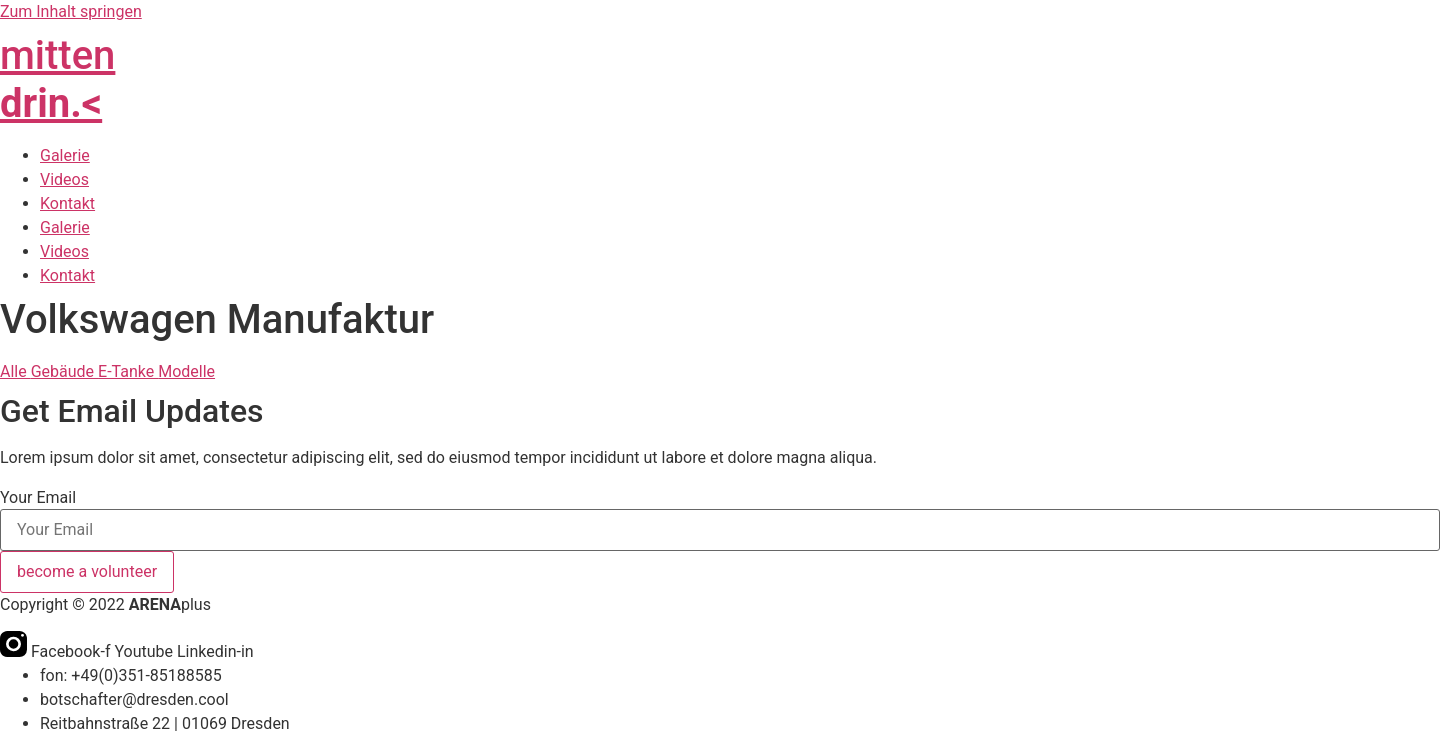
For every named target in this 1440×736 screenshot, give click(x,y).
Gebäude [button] (64, 371)
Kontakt (67, 203)
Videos (64, 179)
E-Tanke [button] (128, 371)
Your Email (38, 498)
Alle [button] (15, 371)
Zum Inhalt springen (71, 11)
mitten (57, 79)
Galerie (65, 155)
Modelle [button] (186, 371)
